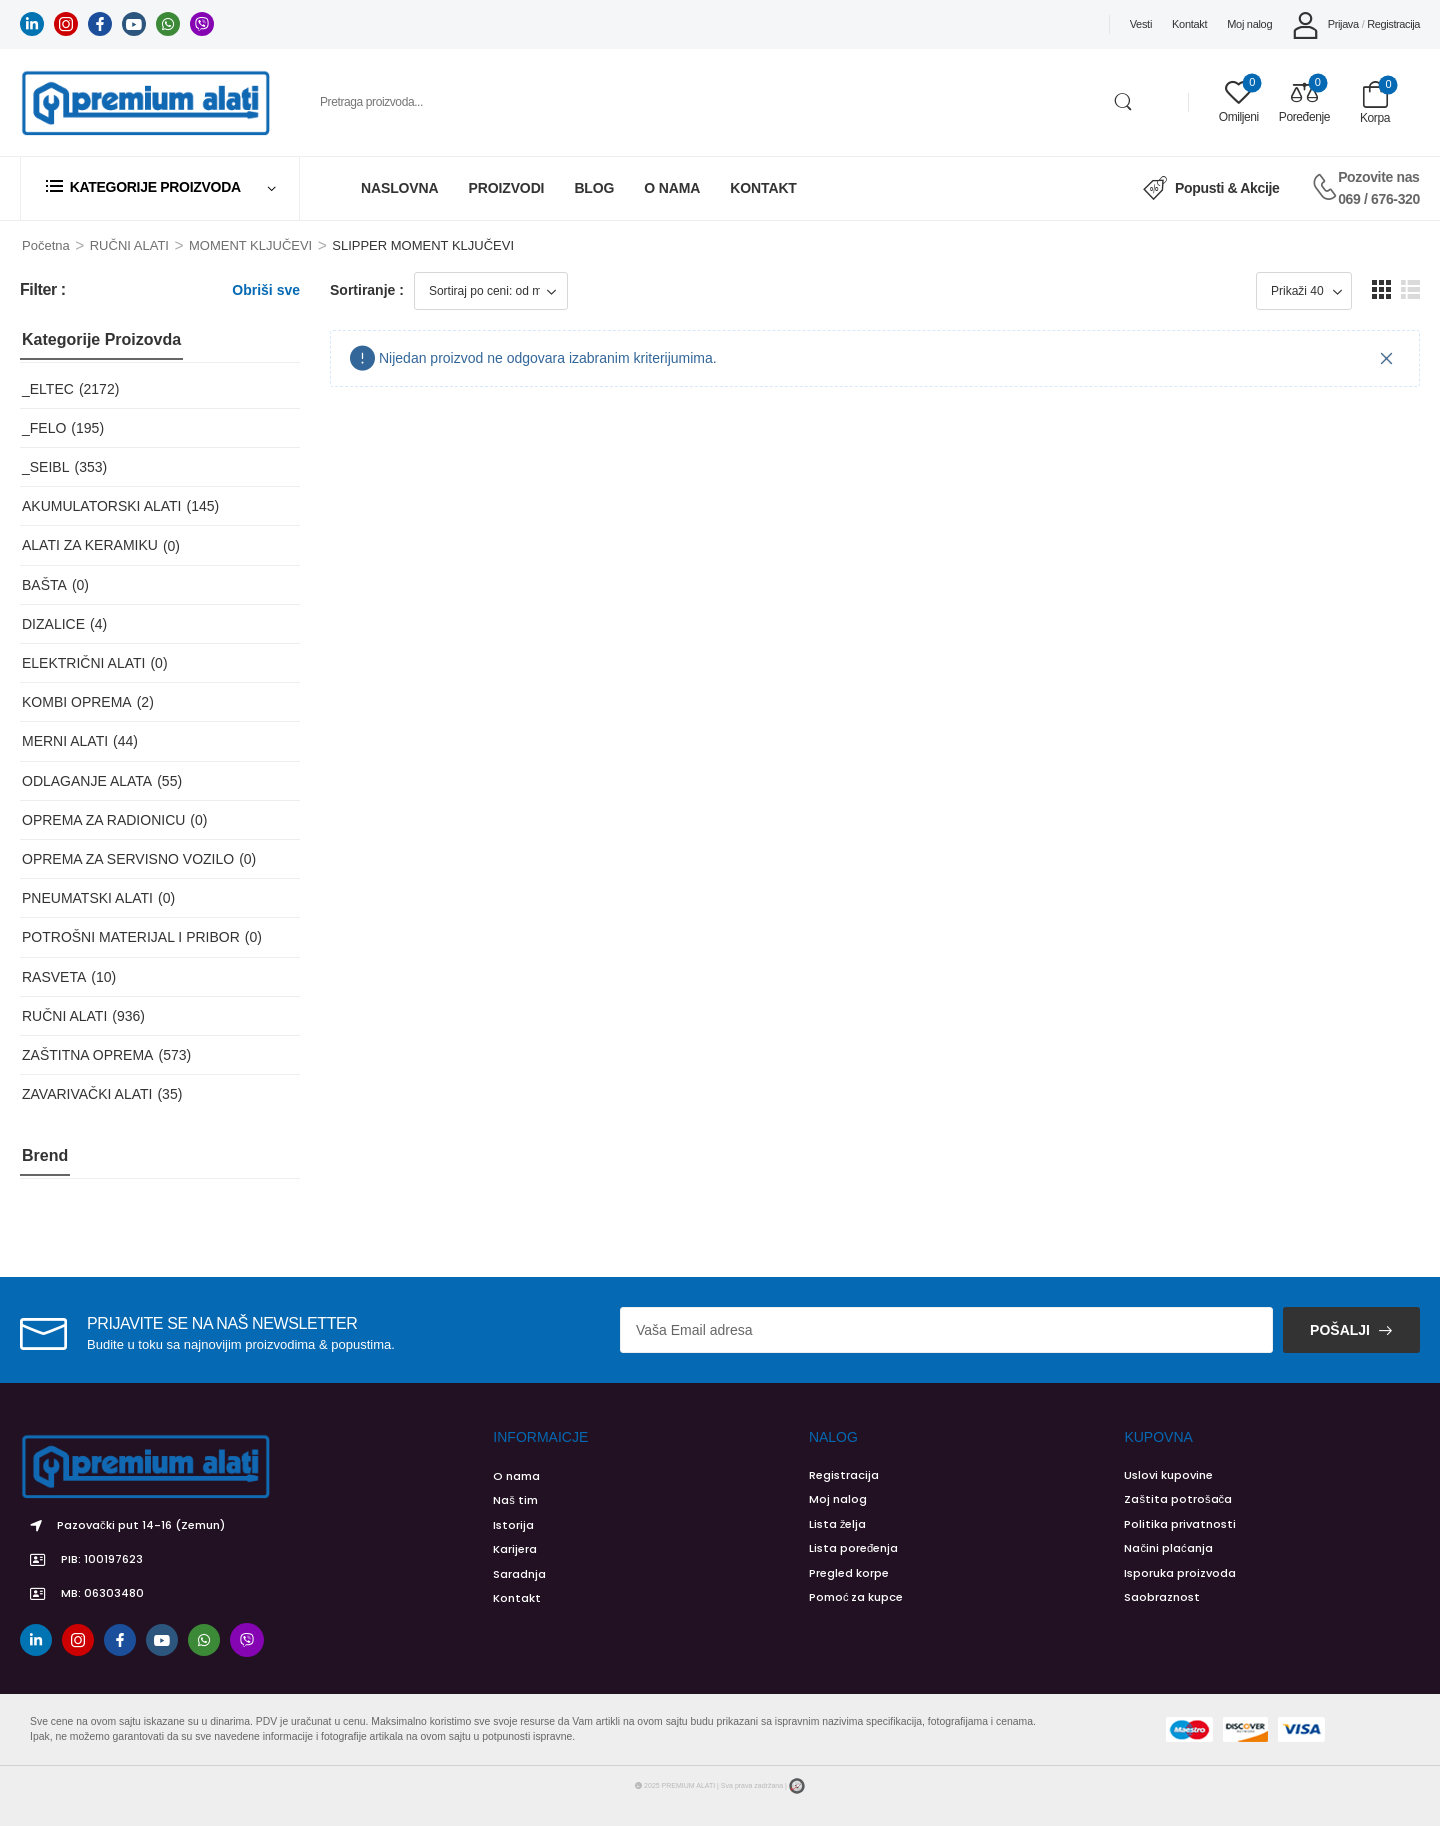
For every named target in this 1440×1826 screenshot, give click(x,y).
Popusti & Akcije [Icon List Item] (1211, 188)
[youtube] (134, 24)
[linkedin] (32, 24)
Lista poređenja (853, 1548)
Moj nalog (1249, 24)
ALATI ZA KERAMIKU (90, 545)
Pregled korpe (849, 1573)
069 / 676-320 (1379, 199)
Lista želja (838, 1524)
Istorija (513, 1525)
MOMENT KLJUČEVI (250, 245)
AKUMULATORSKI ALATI (102, 506)
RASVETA (54, 977)
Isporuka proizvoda (1180, 1573)
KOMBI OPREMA (77, 702)
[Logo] (145, 102)
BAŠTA (44, 585)
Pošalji (1340, 1330)
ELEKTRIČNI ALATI (83, 663)
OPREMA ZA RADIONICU (103, 820)
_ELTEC (48, 389)
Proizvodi (507, 188)
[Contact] (1324, 187)
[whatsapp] (168, 24)
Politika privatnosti (1180, 1524)
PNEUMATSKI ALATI (87, 898)
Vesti (1141, 24)
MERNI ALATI (65, 741)
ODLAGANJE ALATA (87, 781)
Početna (46, 245)
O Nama (672, 188)
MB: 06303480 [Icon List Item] (82, 1594)
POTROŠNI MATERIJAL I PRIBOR (131, 937)
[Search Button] (1123, 102)
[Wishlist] (1239, 102)
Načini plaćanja (1168, 1548)
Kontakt (1189, 24)
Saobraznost (1162, 1597)
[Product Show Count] (1304, 291)
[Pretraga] (724, 102)
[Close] (1387, 358)
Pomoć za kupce (856, 1597)
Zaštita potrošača (1178, 1499)
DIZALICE (53, 624)
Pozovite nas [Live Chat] (1378, 177)
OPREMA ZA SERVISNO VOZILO (128, 859)
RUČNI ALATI (129, 245)
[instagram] (66, 24)
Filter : (43, 289)
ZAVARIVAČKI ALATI (87, 1094)
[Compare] (1304, 102)
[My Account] (1325, 24)
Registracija (844, 1475)
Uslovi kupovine (1168, 1475)
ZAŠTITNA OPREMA (87, 1055)
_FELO (44, 428)
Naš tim (515, 1500)
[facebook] (100, 24)
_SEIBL (45, 467)
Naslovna (400, 188)
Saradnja (519, 1574)
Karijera (515, 1549)
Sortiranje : (367, 290)
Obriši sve (266, 290)
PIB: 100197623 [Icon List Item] (81, 1560)
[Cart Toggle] (1375, 102)
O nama (516, 1476)
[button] (1381, 289)
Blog (594, 188)
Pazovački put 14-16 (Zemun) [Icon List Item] (122, 1526)
